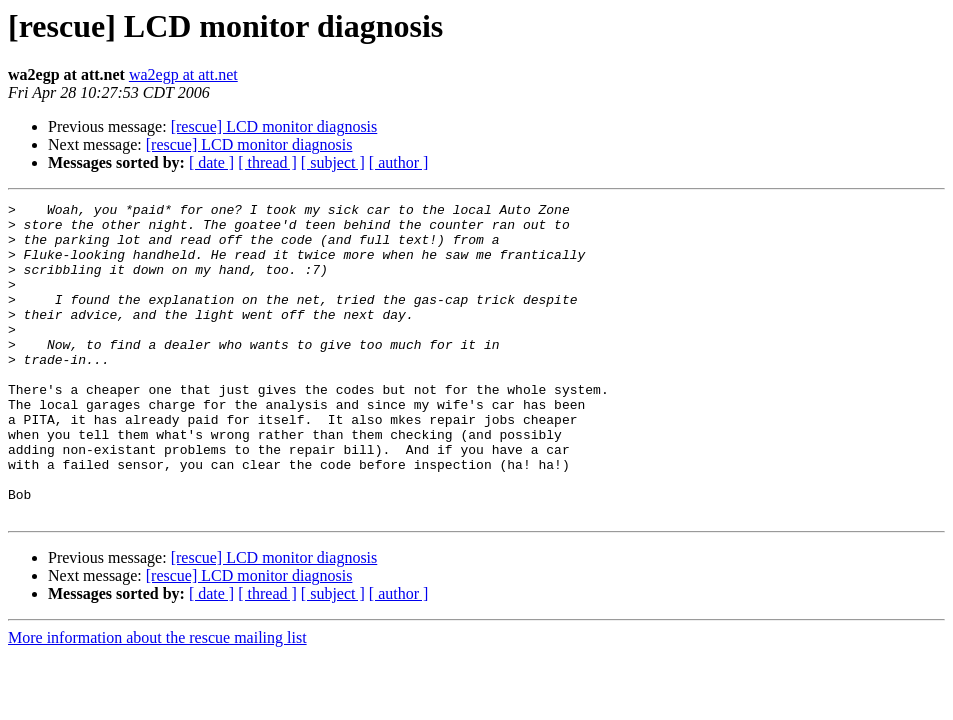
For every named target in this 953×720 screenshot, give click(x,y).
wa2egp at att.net (183, 74)
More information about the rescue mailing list (157, 700)
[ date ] (211, 162)
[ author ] (399, 162)
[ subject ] (333, 162)
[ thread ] (267, 162)
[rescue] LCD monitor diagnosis (274, 126)
